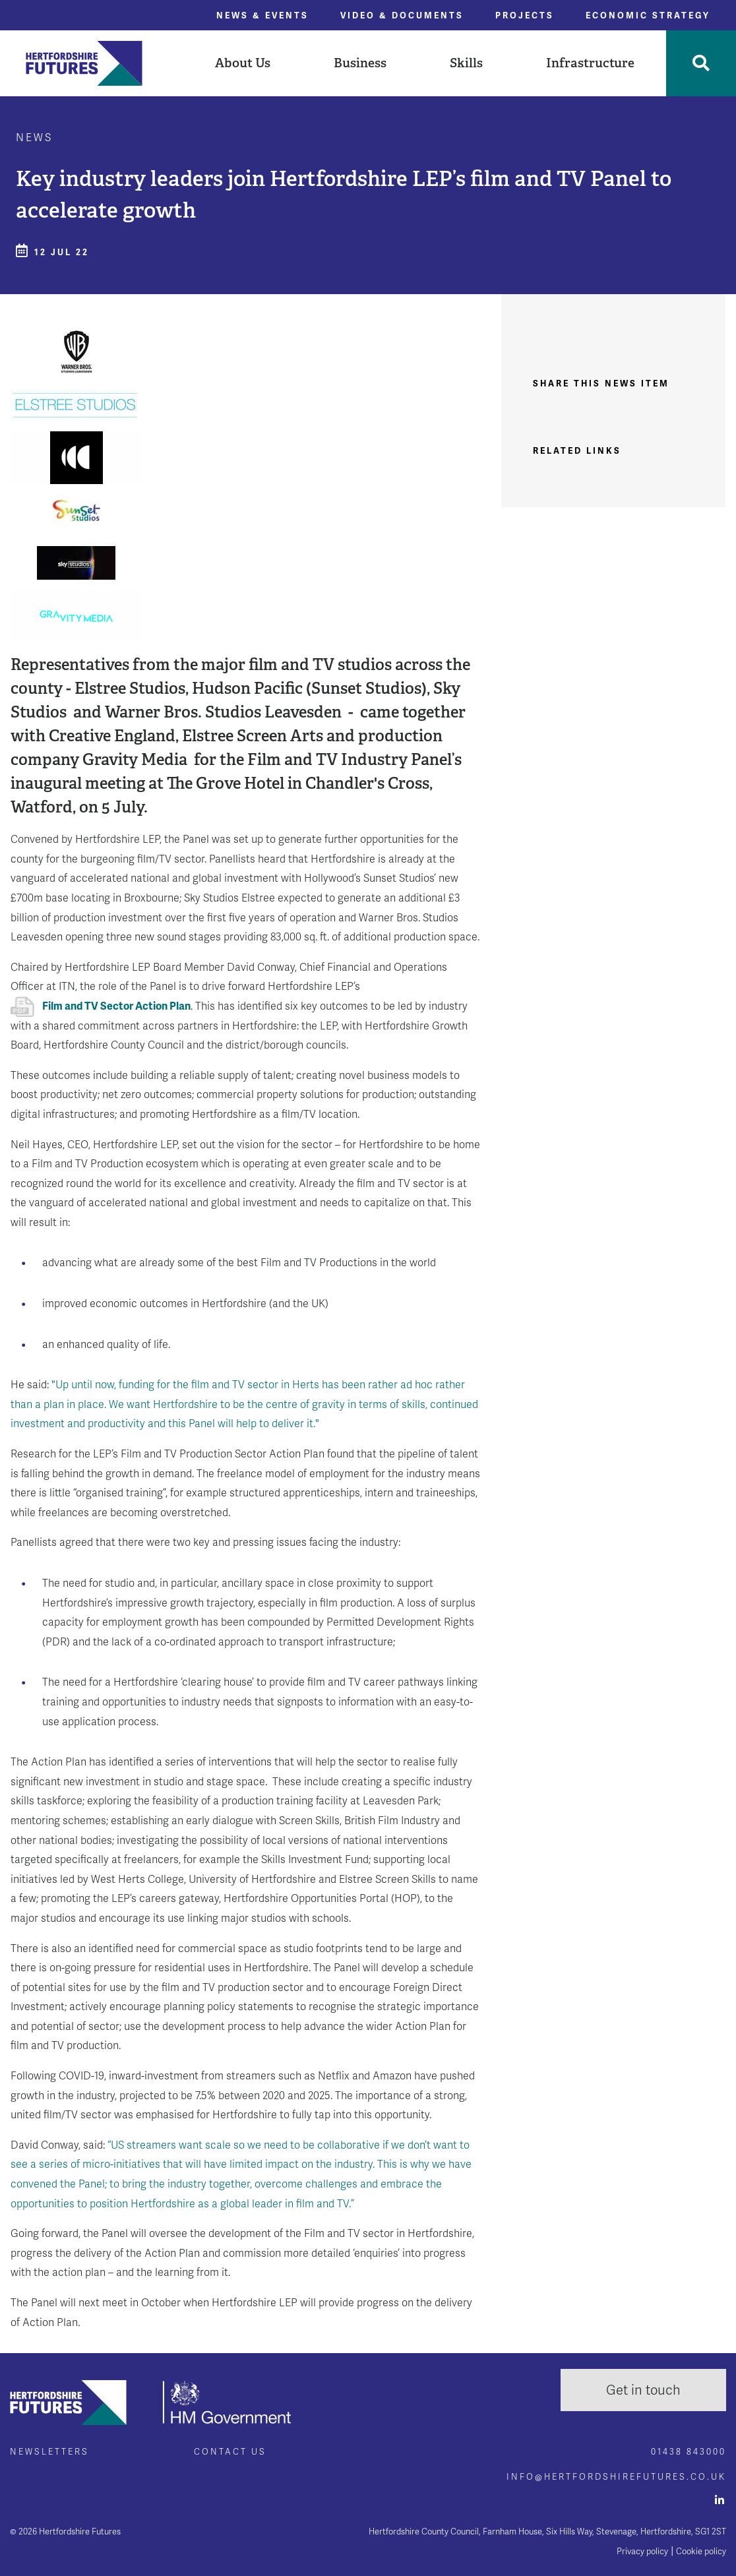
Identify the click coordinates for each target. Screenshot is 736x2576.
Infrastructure (590, 62)
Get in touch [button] (643, 2390)
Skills (466, 62)
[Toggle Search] (701, 63)
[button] (242, 63)
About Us (242, 62)
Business (360, 62)
